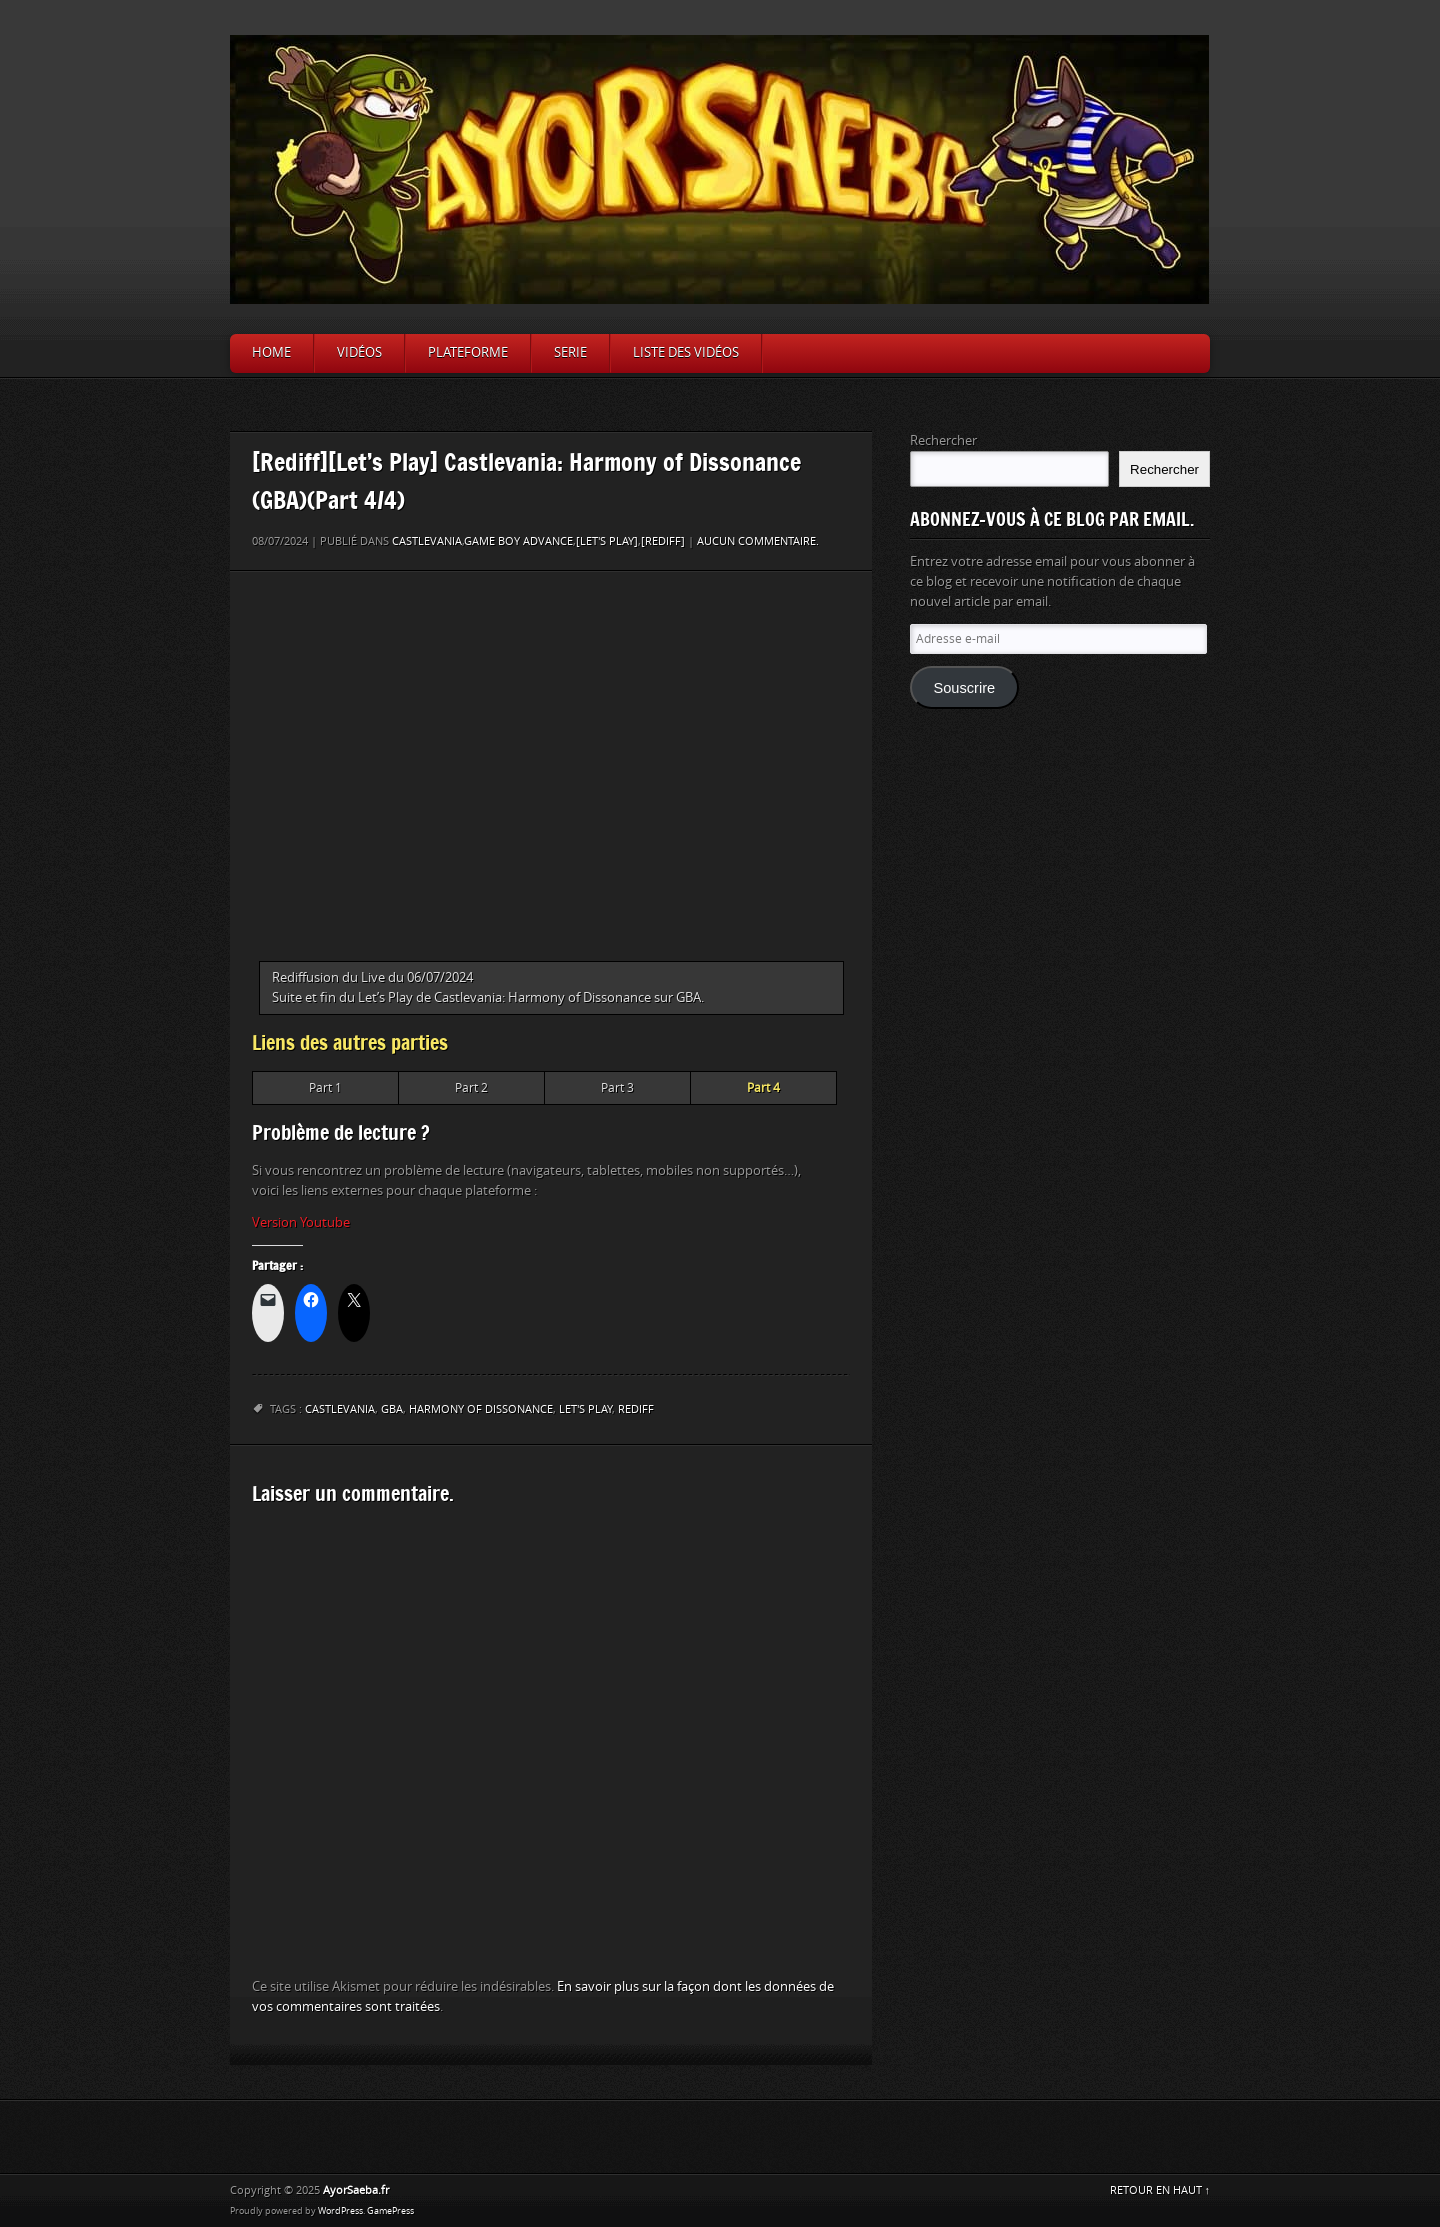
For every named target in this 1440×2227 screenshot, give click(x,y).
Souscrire (964, 688)
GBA (392, 1409)
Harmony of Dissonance (481, 1409)
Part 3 (617, 1088)
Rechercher (943, 440)
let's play (585, 1409)
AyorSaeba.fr (356, 2190)
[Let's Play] (607, 541)
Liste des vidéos (686, 352)
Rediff (636, 1409)
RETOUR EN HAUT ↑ (1160, 2190)
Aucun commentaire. (758, 541)
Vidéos (359, 352)
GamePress (390, 2211)
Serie (570, 352)
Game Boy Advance (518, 541)
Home (271, 352)
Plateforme (468, 352)
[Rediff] (663, 541)
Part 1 (325, 1088)
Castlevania (427, 541)
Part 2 (471, 1088)
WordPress (340, 2211)
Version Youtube (301, 1222)
